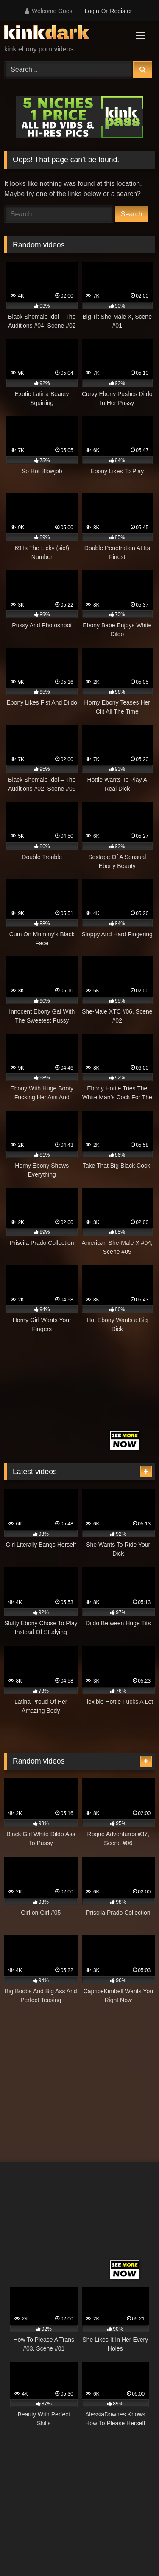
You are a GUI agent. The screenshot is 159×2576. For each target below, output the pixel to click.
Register (121, 11)
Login (91, 11)
